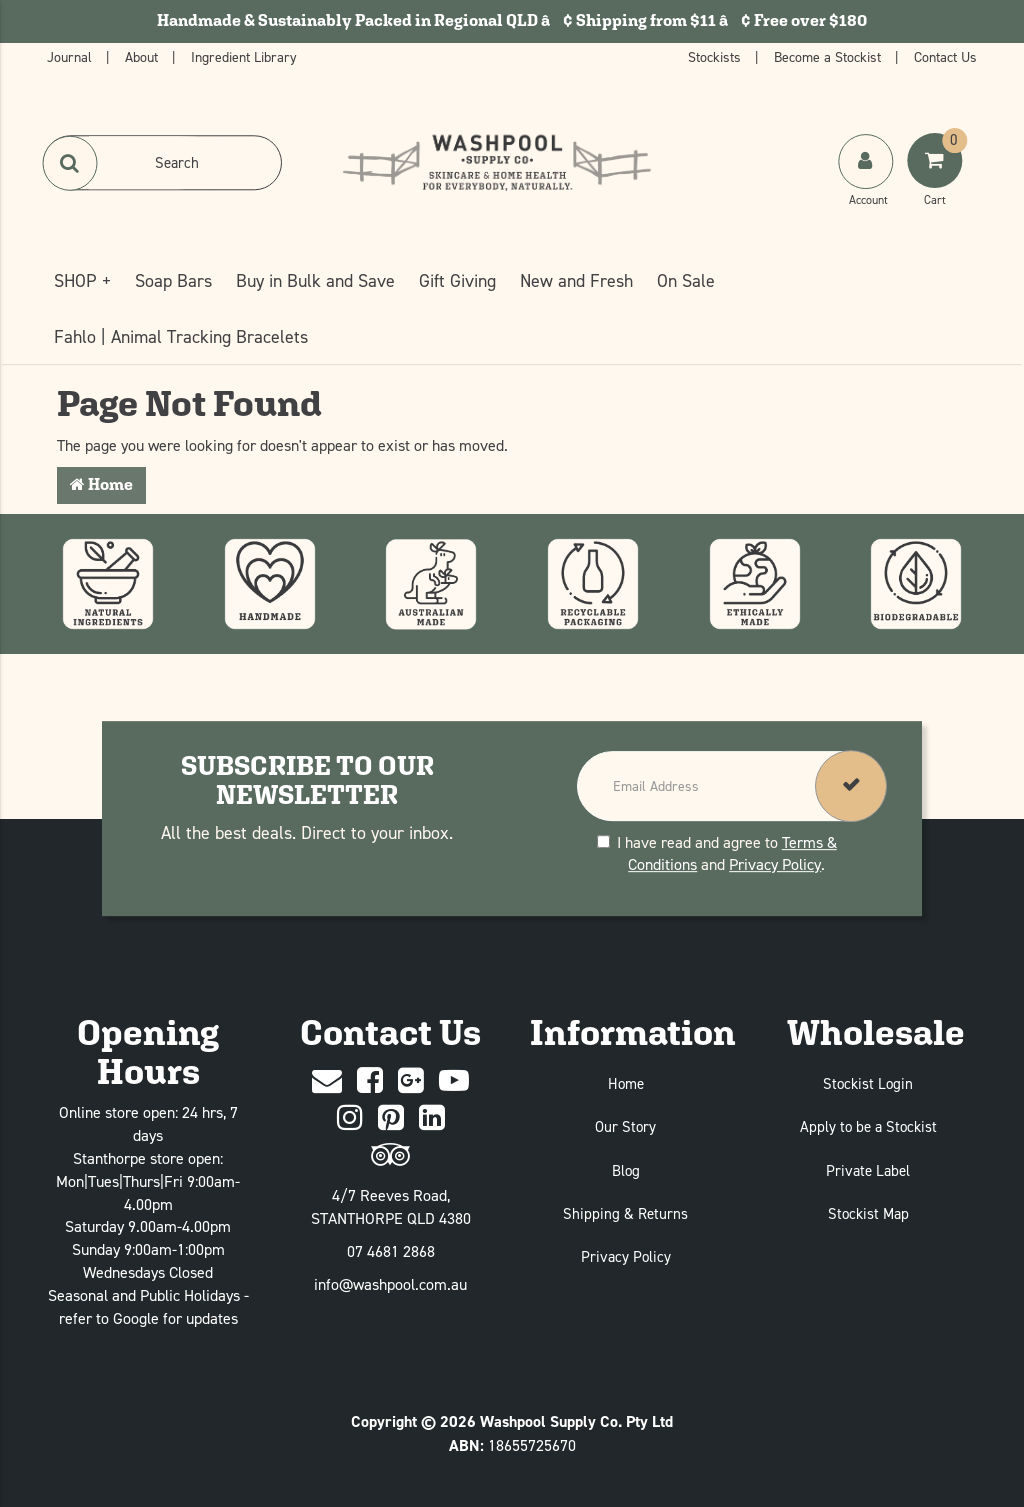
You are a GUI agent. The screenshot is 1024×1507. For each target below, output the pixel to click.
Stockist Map (868, 1213)
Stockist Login (868, 1083)
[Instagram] (350, 1118)
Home (101, 484)
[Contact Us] (327, 1081)
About (143, 56)
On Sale (686, 280)
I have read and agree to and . (717, 853)
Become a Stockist (829, 56)
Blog (626, 1170)
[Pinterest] (391, 1118)
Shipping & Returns (625, 1213)
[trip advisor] (390, 1155)
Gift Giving (457, 280)
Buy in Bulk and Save (315, 280)
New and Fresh (576, 280)
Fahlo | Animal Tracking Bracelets (181, 336)
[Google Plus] (411, 1081)
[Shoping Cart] (937, 181)
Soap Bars (173, 280)
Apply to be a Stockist (868, 1126)
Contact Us (945, 56)
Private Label (868, 1170)
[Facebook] (370, 1081)
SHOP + (82, 280)
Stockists (716, 56)
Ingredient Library (244, 56)
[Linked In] (432, 1118)
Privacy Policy (775, 865)
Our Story (625, 1126)
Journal (71, 56)
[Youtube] (454, 1081)
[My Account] (867, 181)
